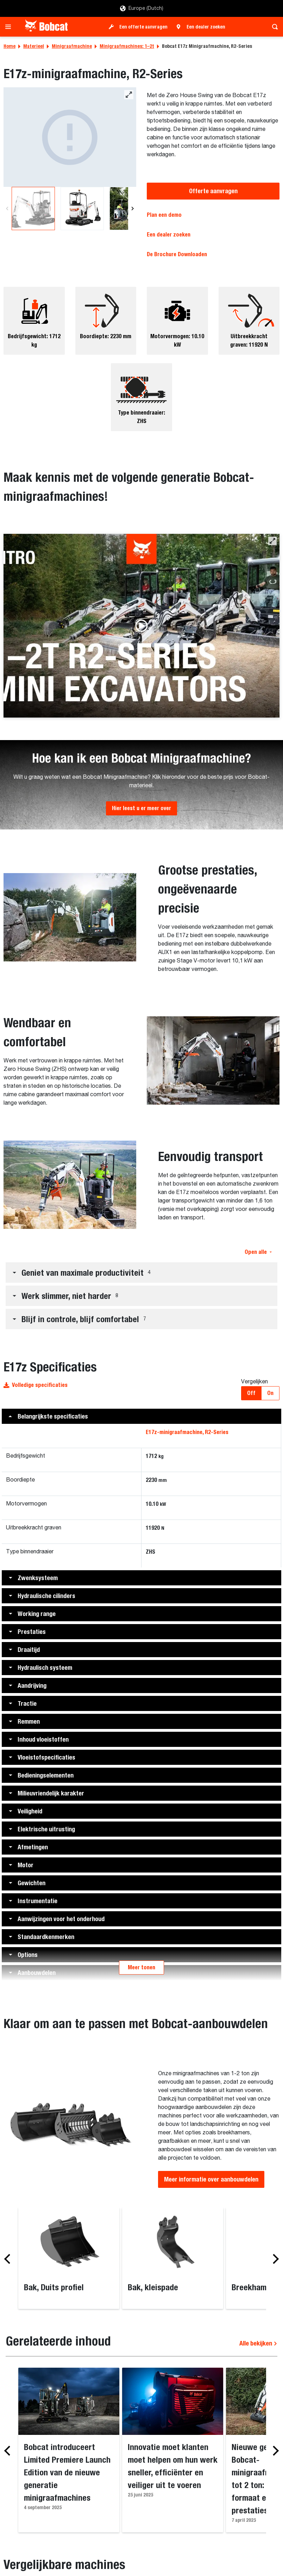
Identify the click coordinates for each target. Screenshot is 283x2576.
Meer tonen (141, 1967)
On (270, 1393)
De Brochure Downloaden (177, 254)
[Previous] (7, 208)
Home (9, 46)
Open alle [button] (258, 1252)
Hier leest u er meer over (141, 808)
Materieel (33, 46)
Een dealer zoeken (206, 27)
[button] (272, 541)
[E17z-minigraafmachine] (70, 137)
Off (251, 1393)
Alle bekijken (258, 2343)
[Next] (132, 208)
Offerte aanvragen (213, 191)
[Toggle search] (273, 27)
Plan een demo (164, 214)
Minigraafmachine (72, 46)
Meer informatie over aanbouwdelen (211, 2179)
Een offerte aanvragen (143, 27)
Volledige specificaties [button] (36, 1385)
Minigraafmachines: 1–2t (127, 46)
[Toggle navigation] (10, 27)
